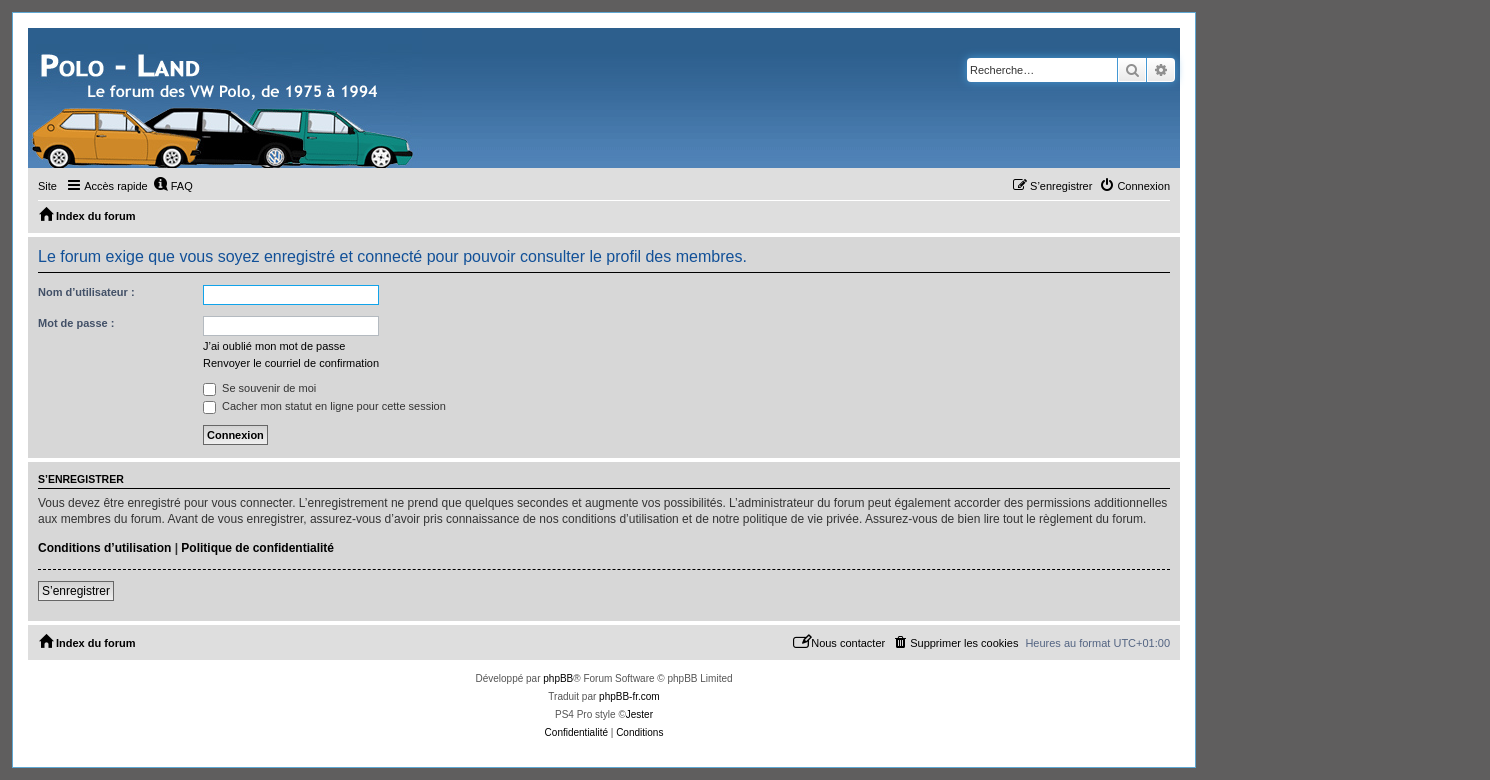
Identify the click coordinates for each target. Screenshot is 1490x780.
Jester (639, 714)
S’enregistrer (76, 591)
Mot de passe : (76, 323)
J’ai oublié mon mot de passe (274, 346)
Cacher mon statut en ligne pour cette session (324, 406)
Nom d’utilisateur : (86, 292)
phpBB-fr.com (629, 696)
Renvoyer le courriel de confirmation (291, 363)
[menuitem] (173, 186)
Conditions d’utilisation (104, 548)
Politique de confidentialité (257, 548)
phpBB (558, 678)
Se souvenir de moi (259, 388)
